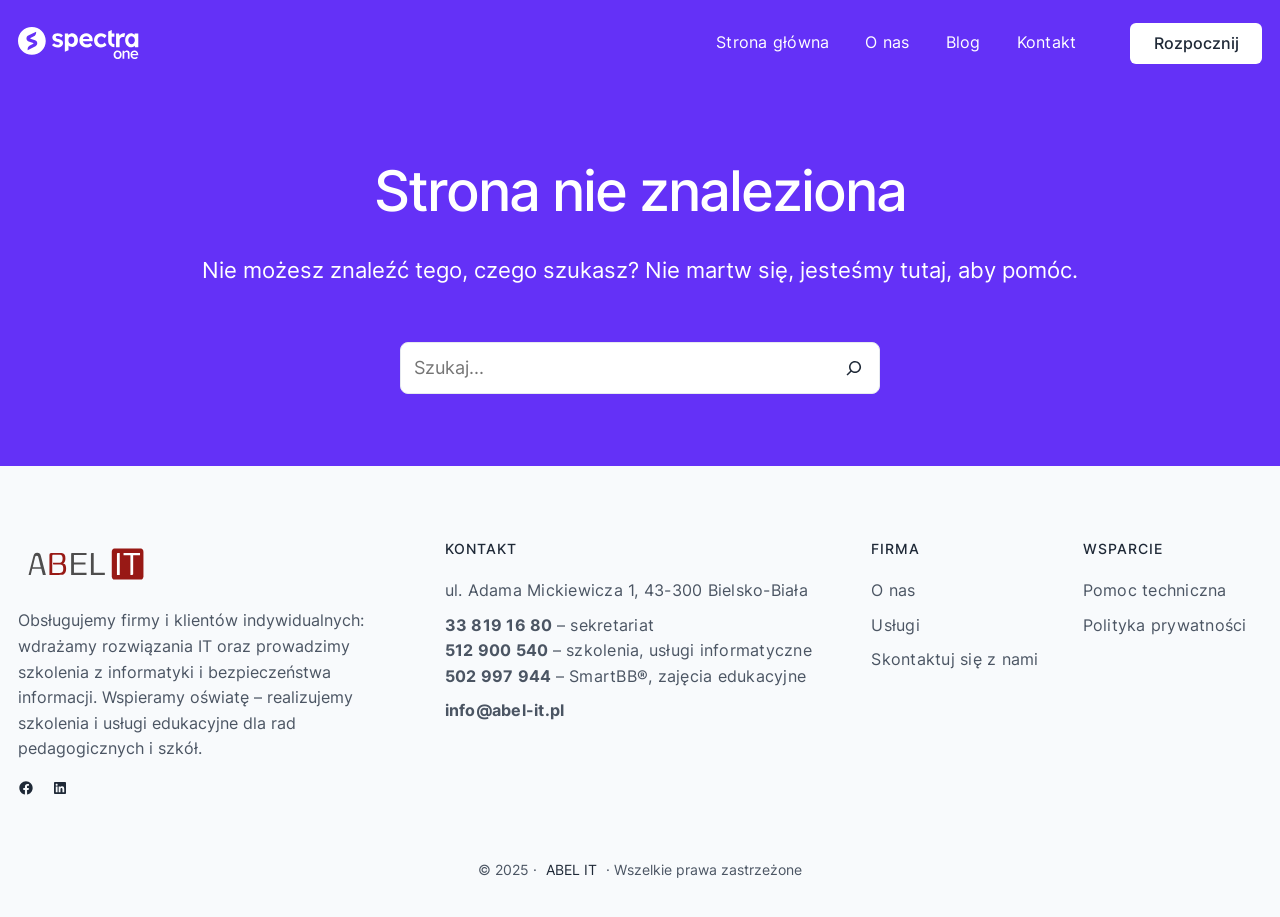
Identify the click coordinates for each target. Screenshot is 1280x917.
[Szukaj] (854, 368)
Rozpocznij (1196, 43)
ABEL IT (571, 869)
